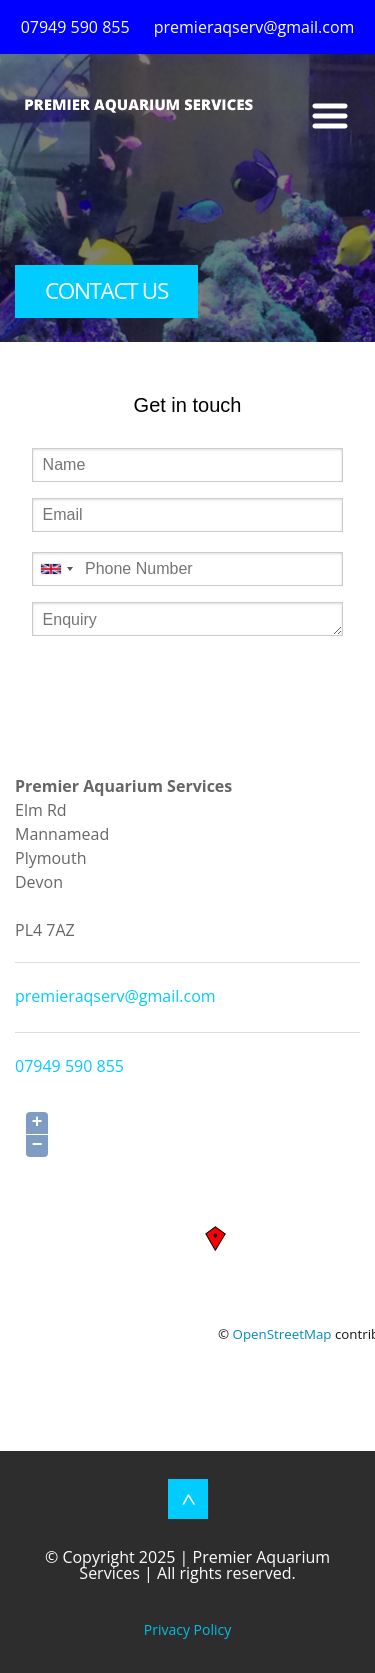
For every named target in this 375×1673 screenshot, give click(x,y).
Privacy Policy (187, 1629)
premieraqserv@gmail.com (115, 996)
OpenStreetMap (282, 1334)
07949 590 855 (69, 1066)
